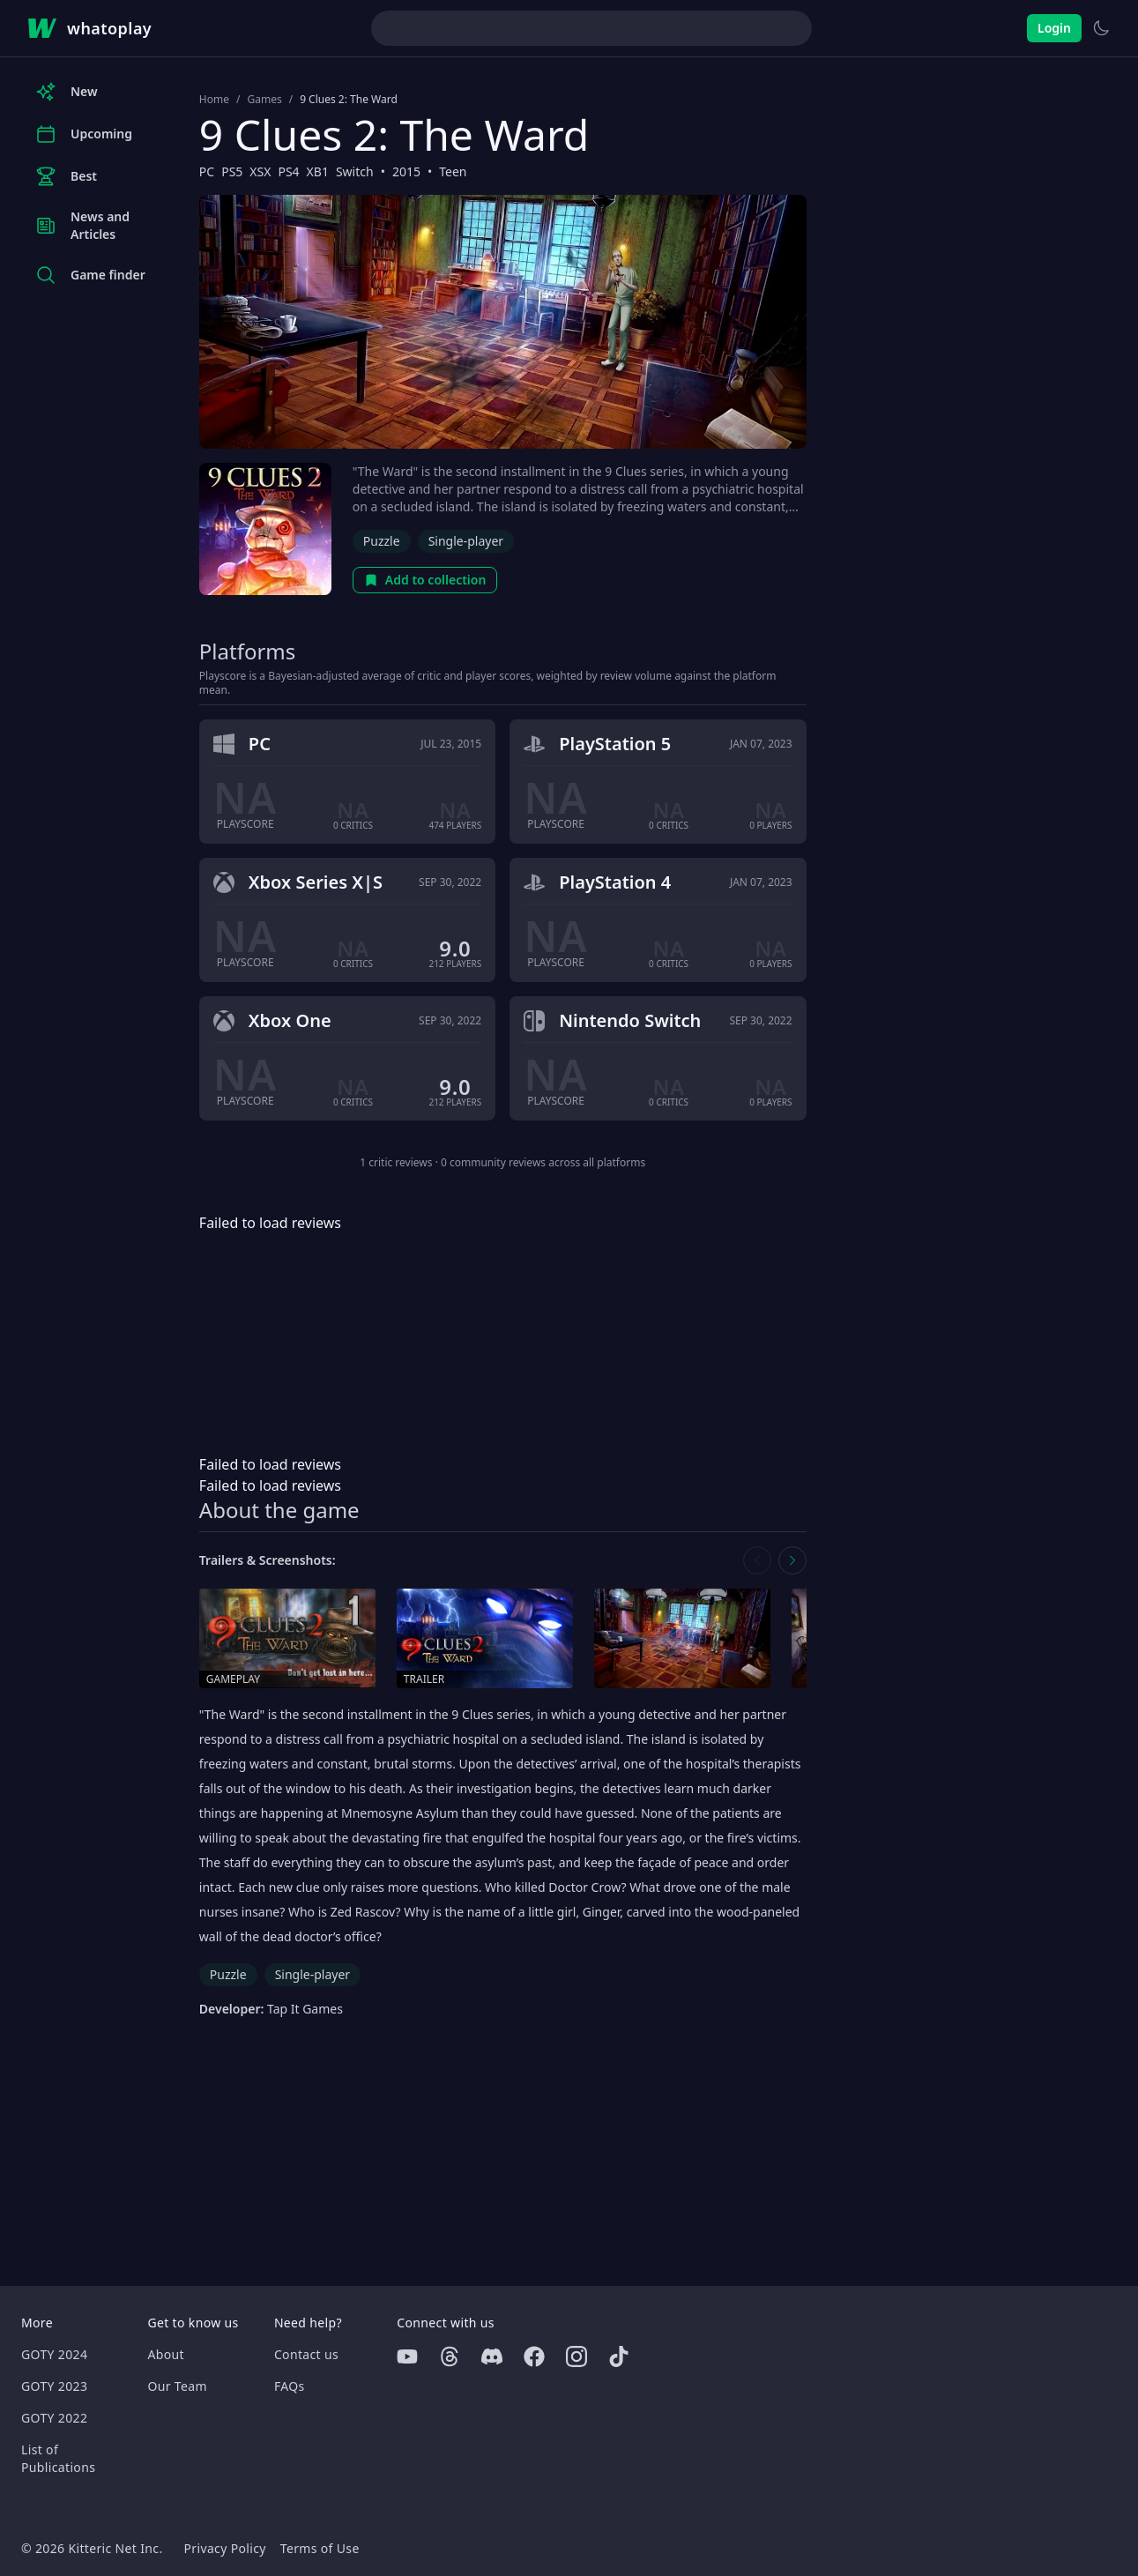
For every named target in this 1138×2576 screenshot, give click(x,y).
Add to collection (425, 579)
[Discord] (491, 2356)
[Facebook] (534, 2356)
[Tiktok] (618, 2356)
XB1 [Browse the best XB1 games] (318, 171)
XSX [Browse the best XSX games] (260, 171)
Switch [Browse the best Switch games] (355, 171)
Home (214, 100)
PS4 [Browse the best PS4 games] (288, 171)
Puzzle (381, 540)
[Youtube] (407, 2356)
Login (1054, 27)
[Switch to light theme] (1101, 28)
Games (264, 100)
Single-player (465, 540)
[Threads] (449, 2356)
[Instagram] (576, 2356)
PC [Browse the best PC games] (206, 171)
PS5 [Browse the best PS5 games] (231, 171)
